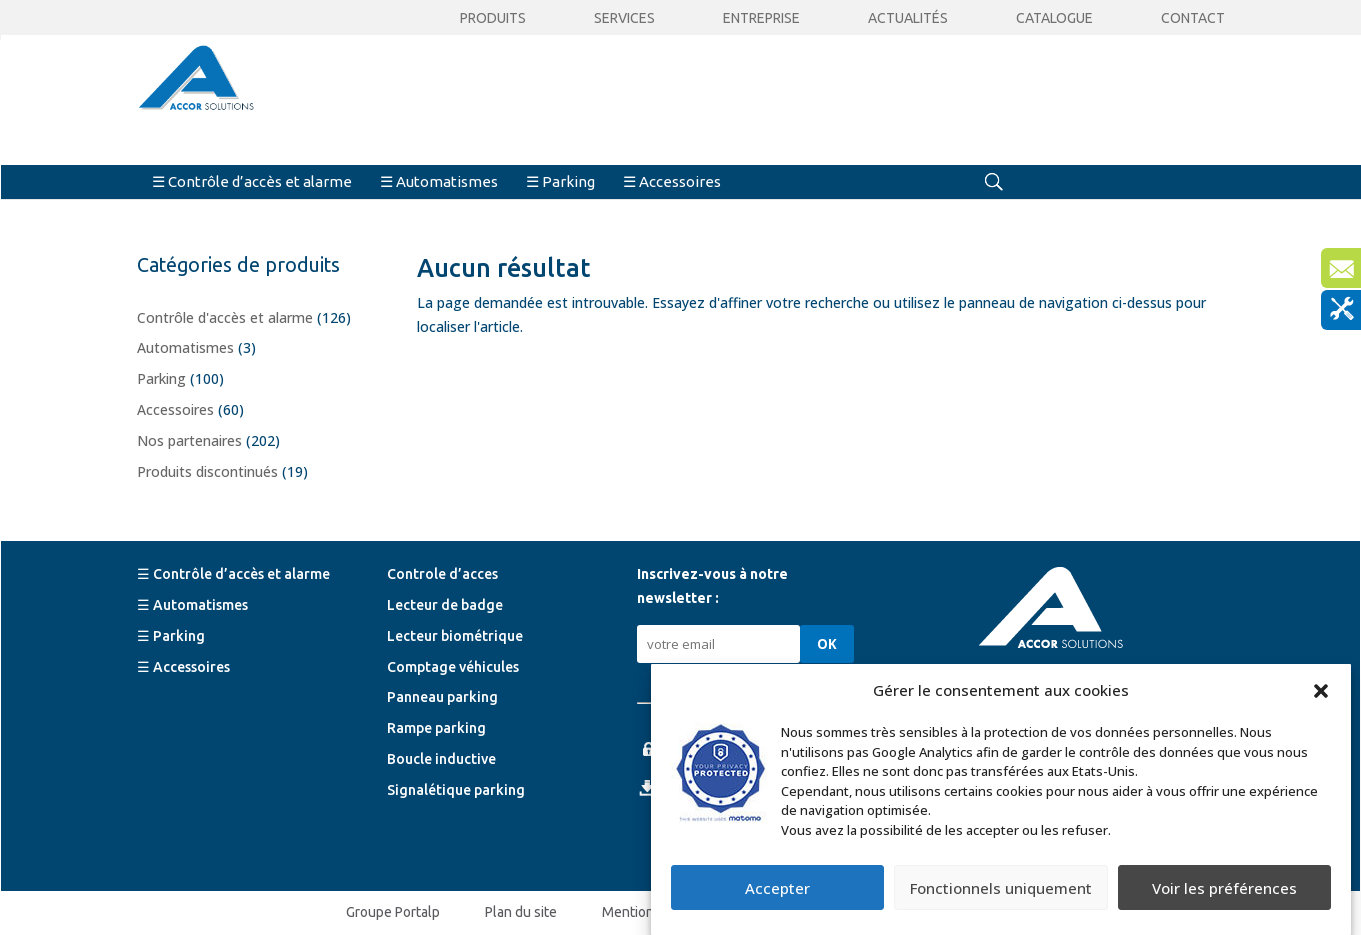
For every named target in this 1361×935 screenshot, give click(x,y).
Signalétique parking (456, 790)
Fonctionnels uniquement (1001, 888)
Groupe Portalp (393, 912)
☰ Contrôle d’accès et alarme (252, 181)
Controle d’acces (442, 574)
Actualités (908, 18)
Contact (1193, 18)
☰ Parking (560, 181)
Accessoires (175, 409)
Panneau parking (442, 697)
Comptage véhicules (453, 667)
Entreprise (761, 18)
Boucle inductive (441, 759)
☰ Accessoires (672, 181)
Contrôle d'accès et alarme (225, 317)
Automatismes (185, 347)
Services (624, 18)
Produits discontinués (207, 471)
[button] (1321, 691)
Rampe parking (436, 728)
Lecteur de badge (445, 605)
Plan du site (521, 912)
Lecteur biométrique (455, 636)
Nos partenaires (189, 440)
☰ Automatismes (439, 181)
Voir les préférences (1224, 888)
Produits (493, 18)
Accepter (777, 888)
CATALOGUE (1054, 18)
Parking (161, 378)
